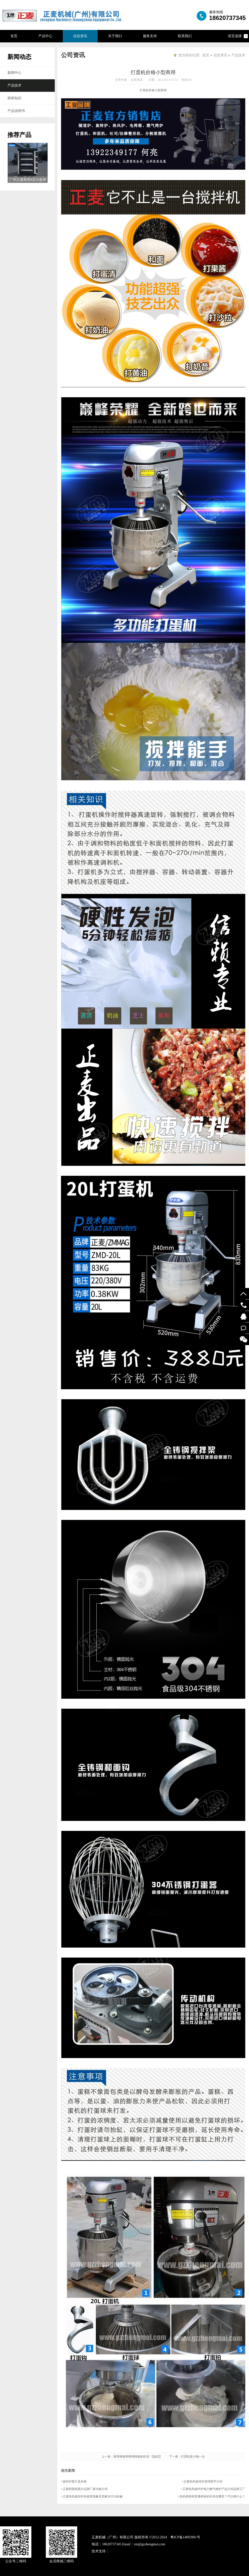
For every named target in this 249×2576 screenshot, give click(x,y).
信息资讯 (80, 36)
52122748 (243, 1316)
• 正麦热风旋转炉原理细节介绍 (202, 2481)
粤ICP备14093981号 (185, 2537)
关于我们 (115, 36)
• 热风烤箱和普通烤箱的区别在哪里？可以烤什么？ (211, 2496)
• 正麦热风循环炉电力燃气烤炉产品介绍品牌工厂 (213, 2489)
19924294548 (243, 1305)
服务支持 (150, 36)
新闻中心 (14, 73)
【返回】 (159, 2456)
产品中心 (45, 36)
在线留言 (243, 1328)
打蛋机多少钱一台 (193, 2456)
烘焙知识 (14, 98)
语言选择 (235, 36)
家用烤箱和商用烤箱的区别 (131, 2456)
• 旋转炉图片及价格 (74, 2481)
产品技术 (14, 85)
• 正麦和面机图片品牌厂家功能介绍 (84, 2489)
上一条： (108, 2456)
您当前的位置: (189, 55)
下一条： (175, 2456)
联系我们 (185, 36)
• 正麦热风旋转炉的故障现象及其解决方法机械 (92, 2496)
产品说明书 (16, 111)
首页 (13, 36)
